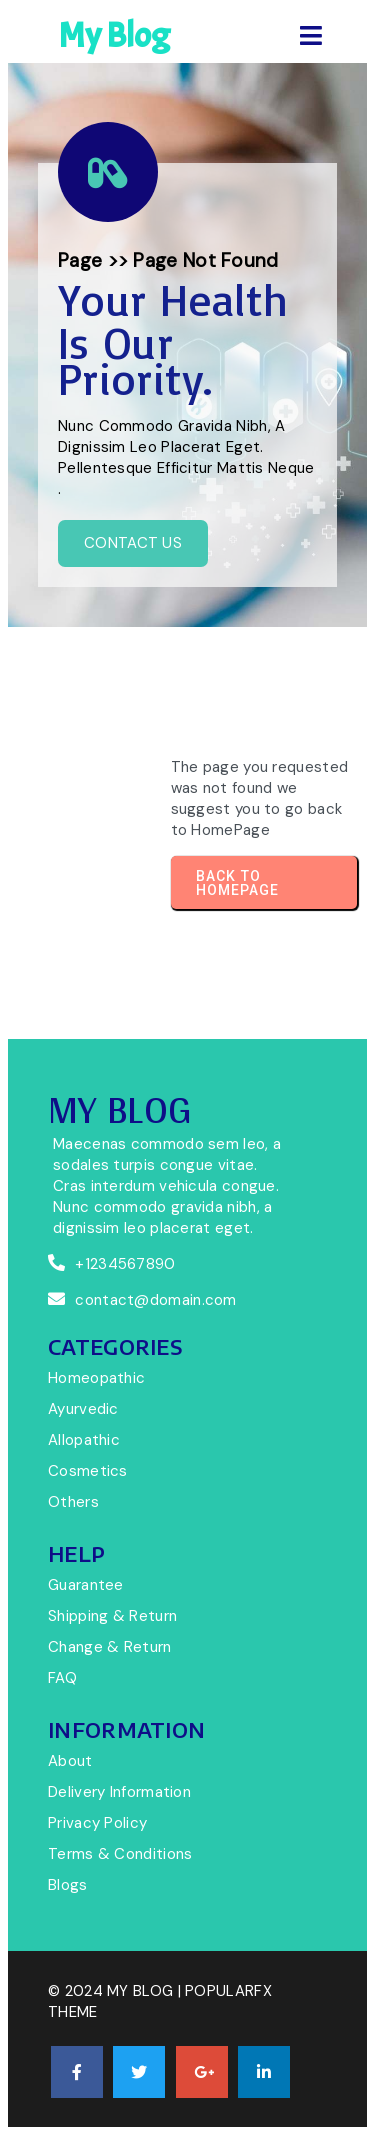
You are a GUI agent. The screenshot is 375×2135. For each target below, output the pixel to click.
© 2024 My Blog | (116, 1991)
